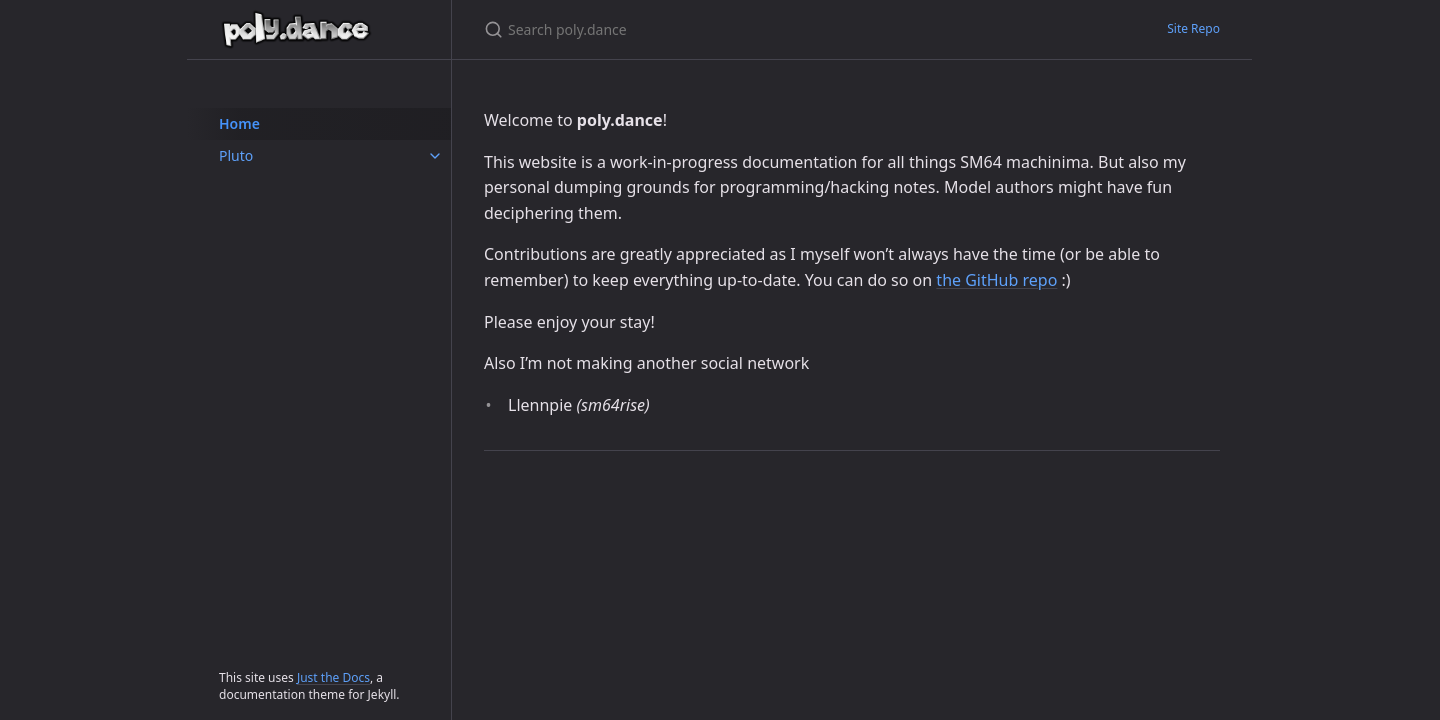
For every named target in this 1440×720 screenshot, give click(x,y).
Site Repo (1193, 28)
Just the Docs (333, 677)
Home (239, 123)
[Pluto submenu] (435, 156)
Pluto (236, 155)
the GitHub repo (996, 280)
